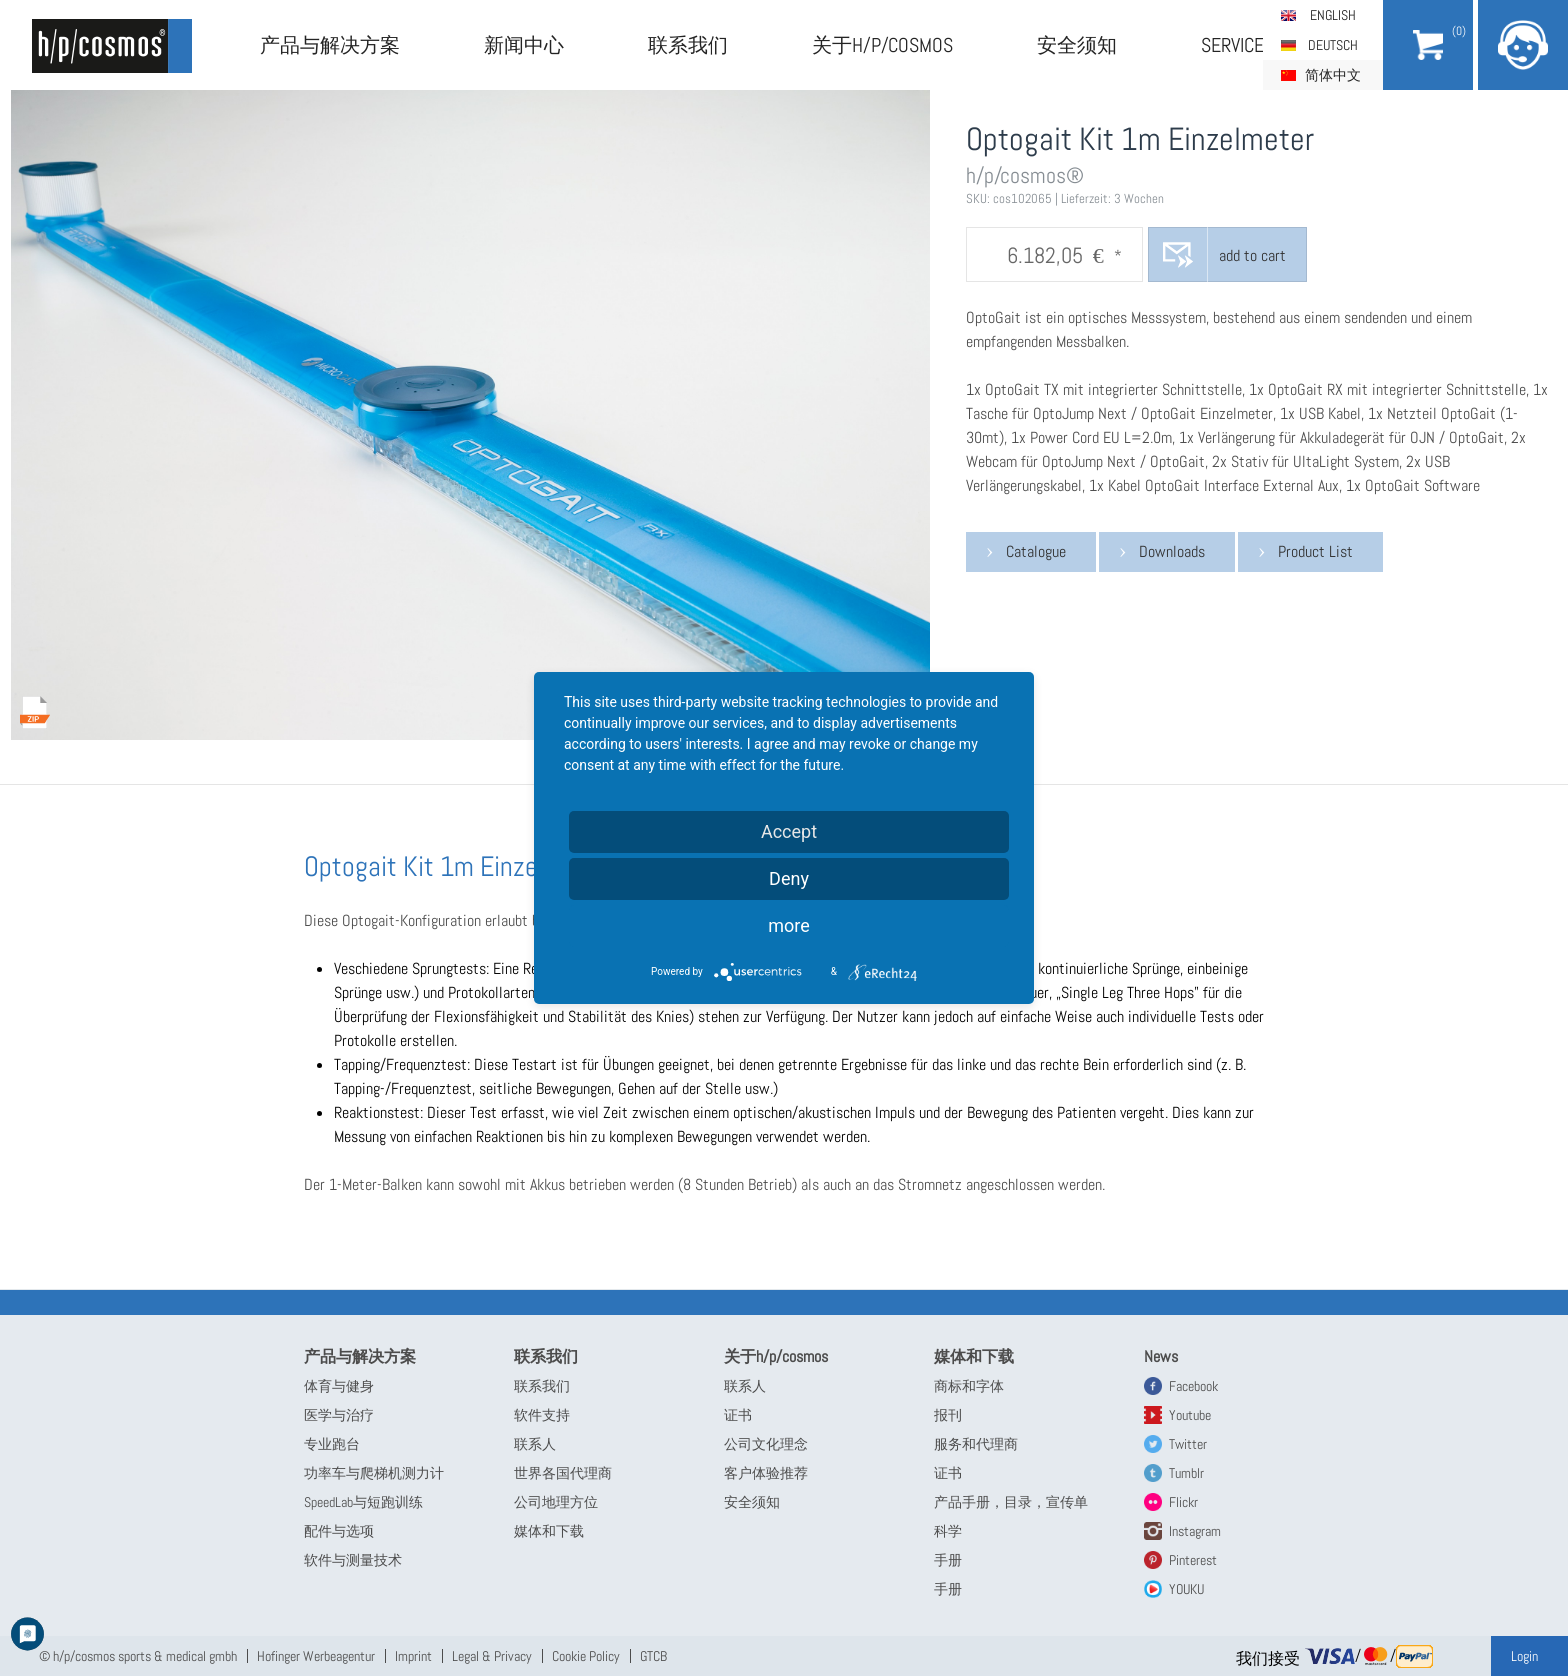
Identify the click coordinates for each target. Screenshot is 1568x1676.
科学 (948, 1531)
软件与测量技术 (353, 1560)
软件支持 (542, 1415)
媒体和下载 (549, 1531)
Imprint (413, 1656)
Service (1232, 45)
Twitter (1188, 1444)
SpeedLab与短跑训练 (363, 1502)
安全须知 (1077, 45)
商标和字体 (969, 1386)
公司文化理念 (766, 1444)
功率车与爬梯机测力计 (374, 1473)
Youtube (1190, 1415)
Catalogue (1036, 551)
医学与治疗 (339, 1415)
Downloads (1172, 551)
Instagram (1195, 1531)
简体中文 (1333, 75)
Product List (1315, 551)
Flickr (1183, 1502)
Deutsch (1333, 45)
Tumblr (1186, 1473)
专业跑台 (332, 1444)
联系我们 (688, 45)
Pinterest (1193, 1560)
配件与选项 (339, 1531)
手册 (948, 1560)
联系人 (535, 1444)
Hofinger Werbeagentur (316, 1656)
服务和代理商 (976, 1444)
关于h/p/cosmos (882, 45)
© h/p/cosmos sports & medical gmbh (138, 1656)
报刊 (948, 1415)
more (789, 925)
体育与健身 (339, 1386)
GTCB (653, 1656)
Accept (789, 831)
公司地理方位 (556, 1502)
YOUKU (1186, 1589)
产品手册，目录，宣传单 (1011, 1502)
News (1161, 1356)
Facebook (1193, 1386)
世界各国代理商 (563, 1473)
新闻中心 (524, 45)
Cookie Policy (586, 1656)
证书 (738, 1415)
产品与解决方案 (330, 45)
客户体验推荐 (766, 1473)
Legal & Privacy (492, 1656)
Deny (789, 878)
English (1333, 15)
